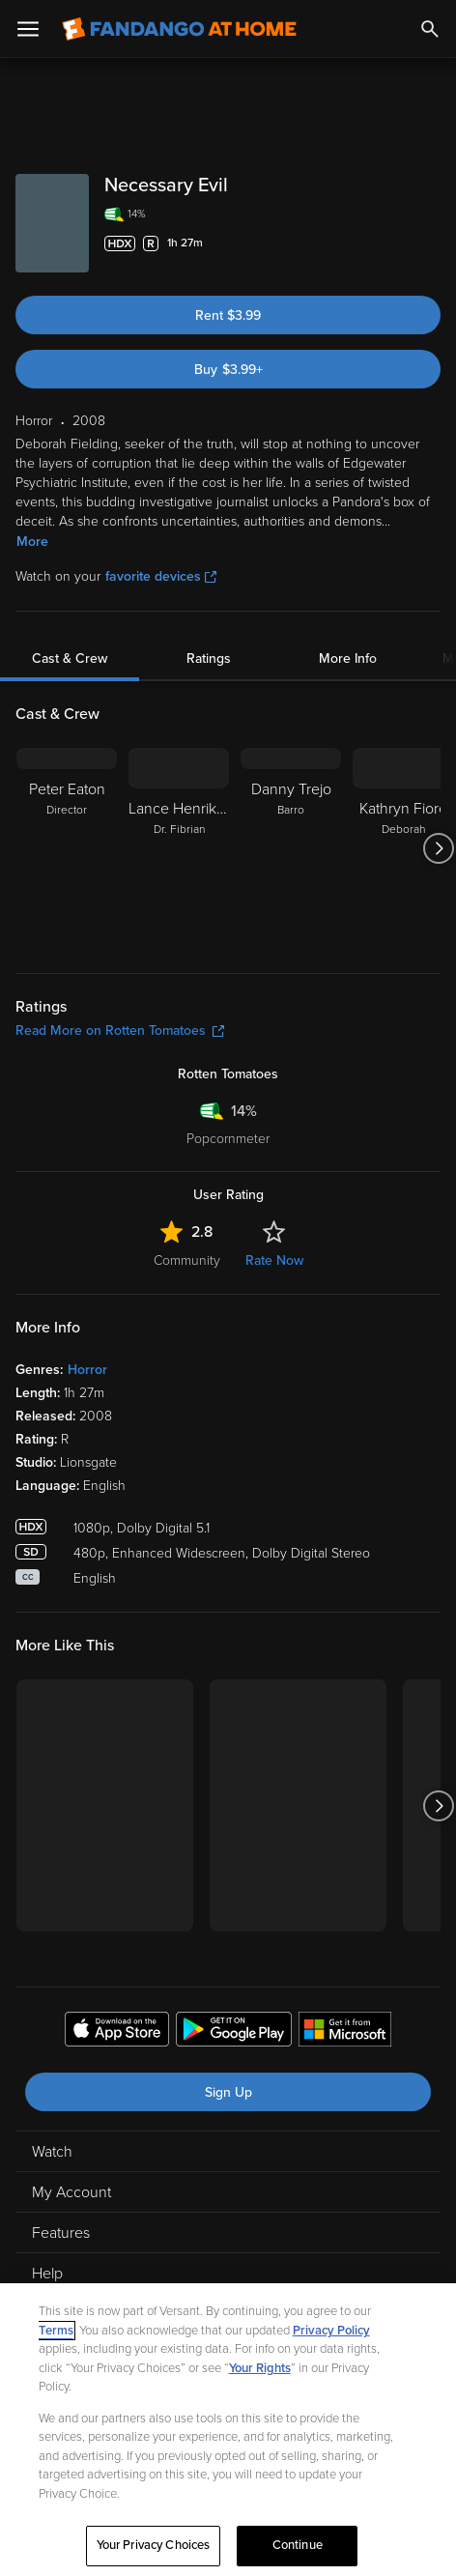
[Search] (429, 29)
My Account (71, 2192)
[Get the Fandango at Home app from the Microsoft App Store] (345, 2032)
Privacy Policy (331, 2330)
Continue (297, 2545)
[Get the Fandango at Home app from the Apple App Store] (117, 2032)
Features (61, 2233)
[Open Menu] (28, 29)
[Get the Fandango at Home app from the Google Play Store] (234, 2032)
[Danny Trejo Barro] (291, 848)
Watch (52, 2151)
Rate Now (274, 1260)
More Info (348, 658)
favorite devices (160, 576)
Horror (87, 1369)
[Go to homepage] (179, 29)
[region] (228, 2429)
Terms (56, 2330)
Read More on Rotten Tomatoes (119, 1030)
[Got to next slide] (438, 848)
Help (47, 2273)
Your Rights (260, 2368)
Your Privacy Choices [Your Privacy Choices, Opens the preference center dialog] (154, 2545)
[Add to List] (431, 243)
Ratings (208, 658)
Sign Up (228, 2092)
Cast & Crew (69, 658)
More (32, 541)
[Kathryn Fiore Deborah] (403, 848)
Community (187, 1260)
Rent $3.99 (228, 315)
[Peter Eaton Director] (66, 848)
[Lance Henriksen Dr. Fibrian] (179, 848)
